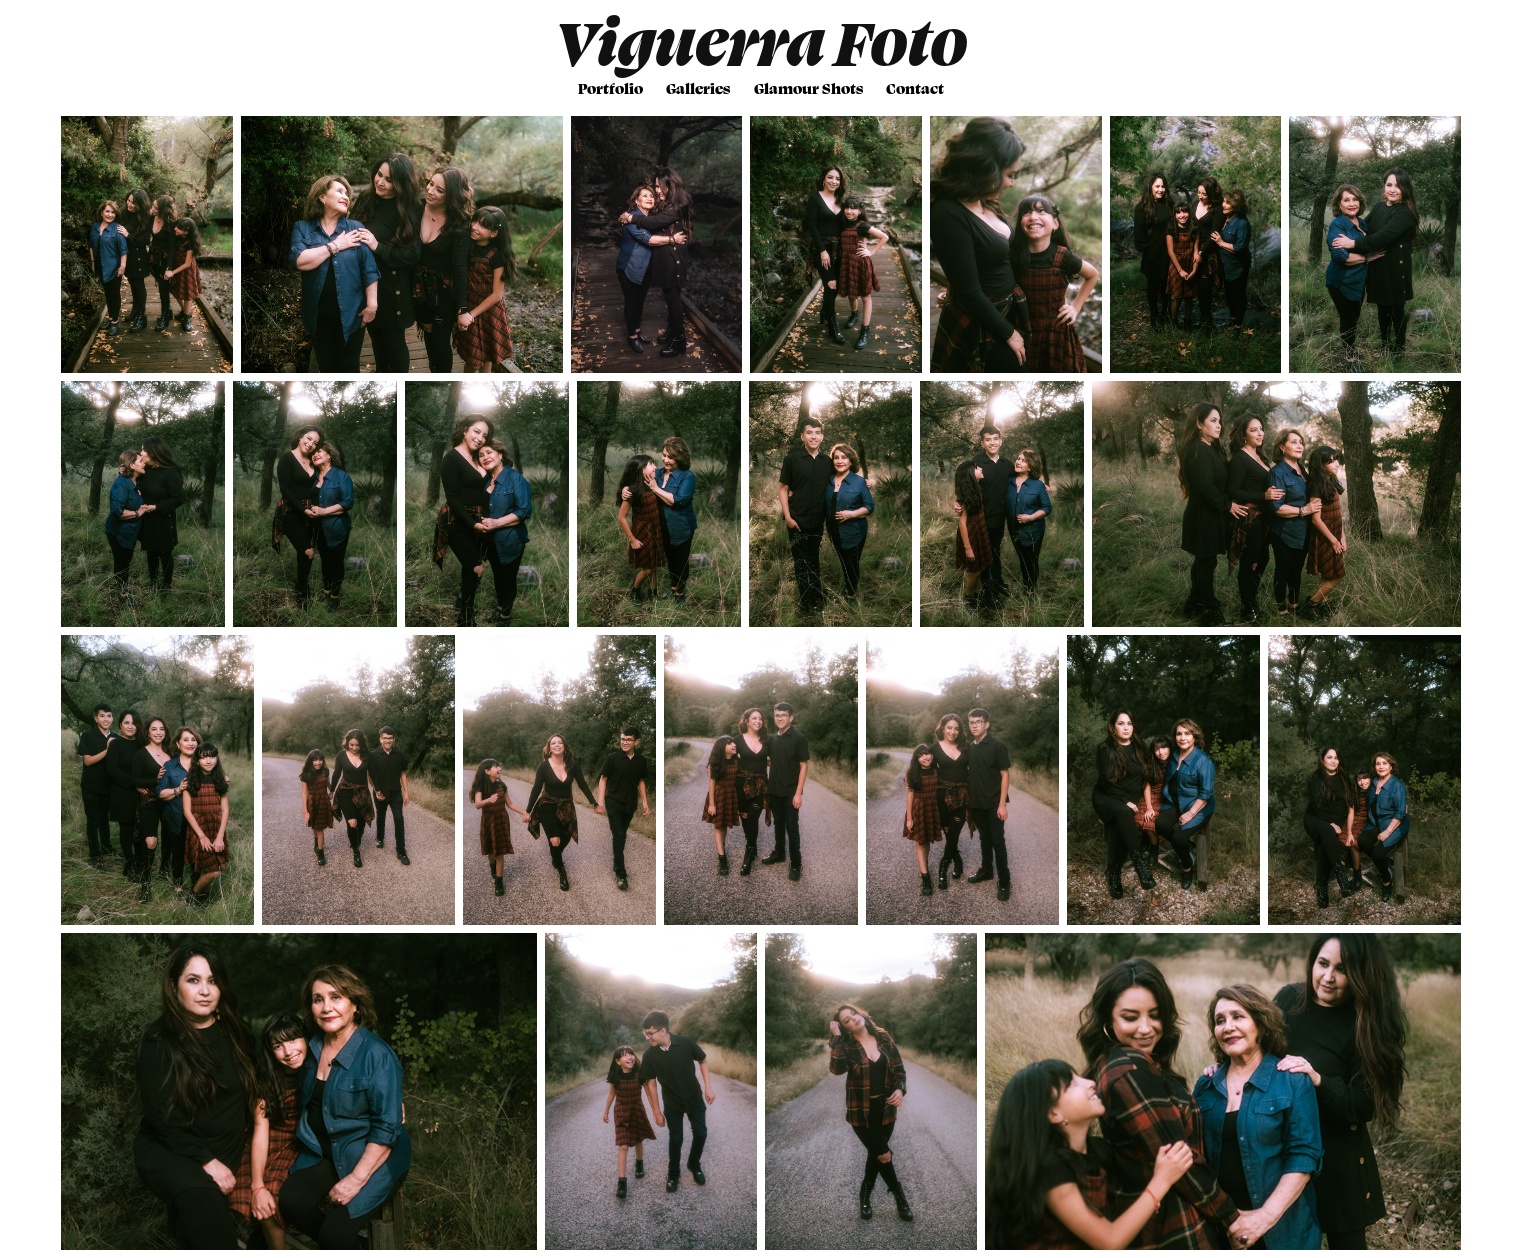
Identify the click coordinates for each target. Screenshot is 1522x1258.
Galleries (698, 88)
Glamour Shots (808, 88)
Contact (915, 88)
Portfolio (610, 88)
